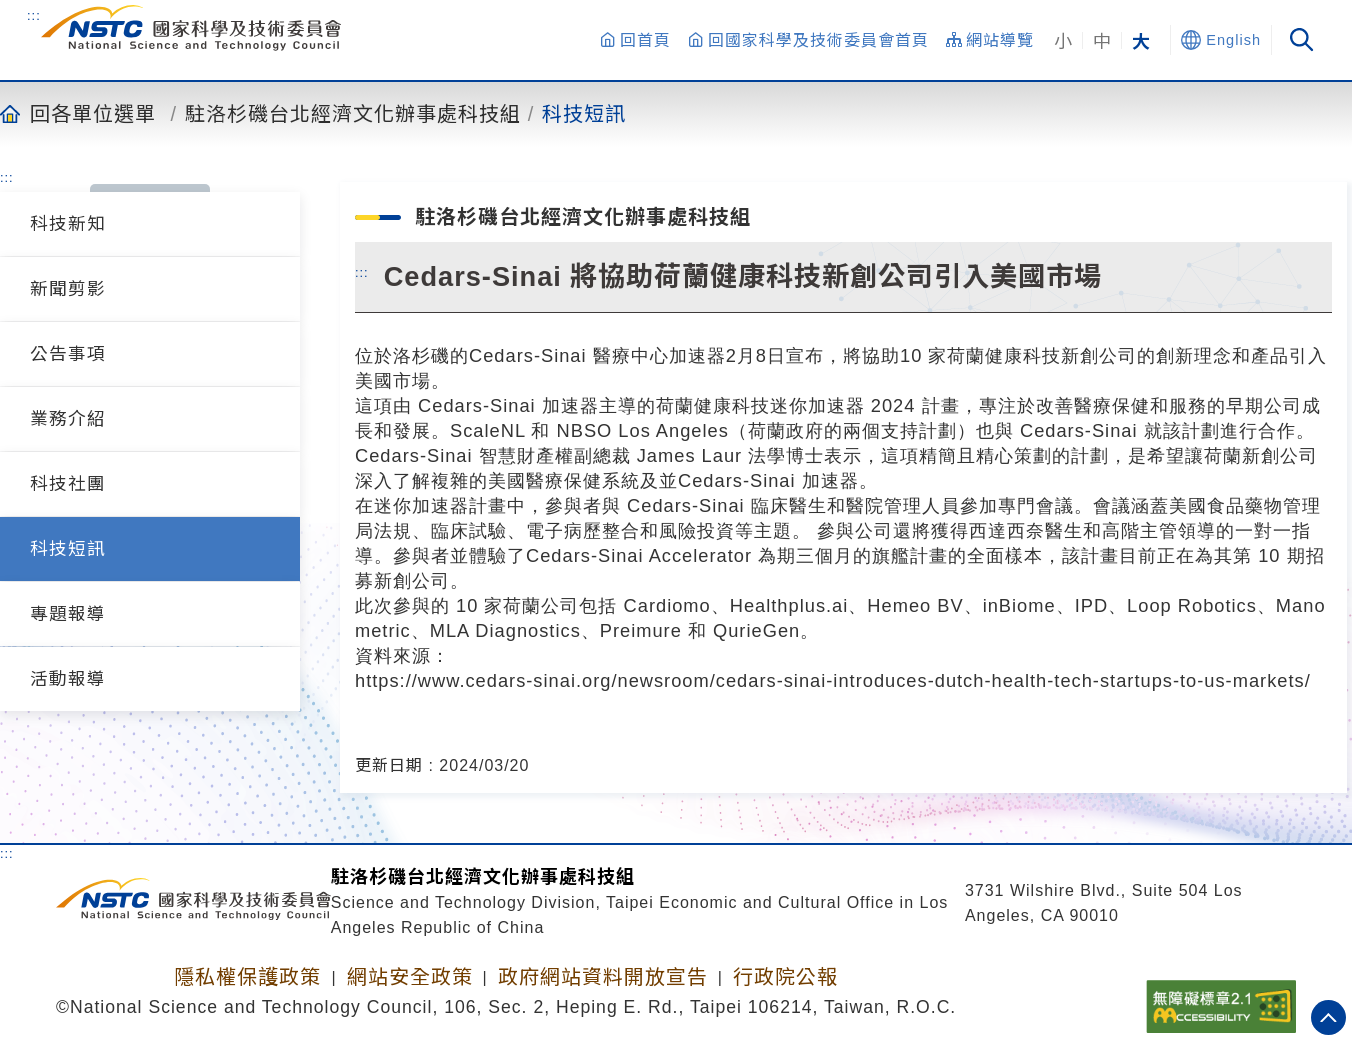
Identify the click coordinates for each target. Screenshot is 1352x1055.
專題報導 (68, 614)
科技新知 (68, 224)
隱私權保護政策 (247, 977)
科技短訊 (584, 113)
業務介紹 (68, 419)
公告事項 (68, 354)
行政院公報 (785, 977)
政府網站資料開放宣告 (603, 977)
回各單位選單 (93, 113)
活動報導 (68, 679)
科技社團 (68, 484)
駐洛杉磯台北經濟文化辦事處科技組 (353, 113)
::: (34, 15)
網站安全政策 (410, 977)
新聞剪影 (68, 289)
